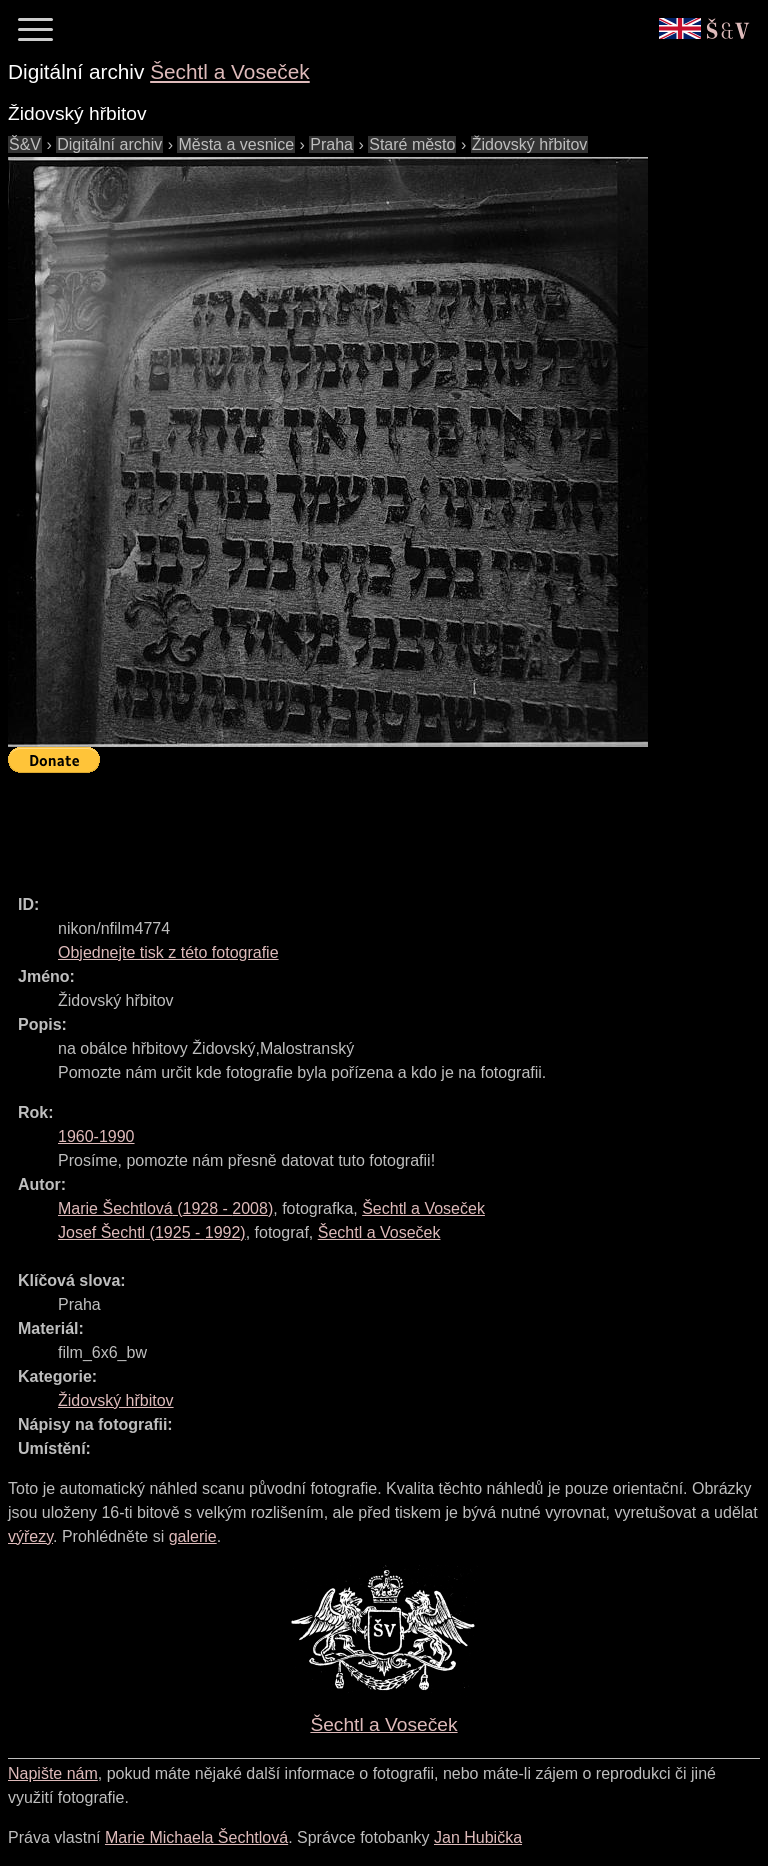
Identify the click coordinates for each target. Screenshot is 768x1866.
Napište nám (53, 1773)
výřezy (30, 1536)
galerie (193, 1536)
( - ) (165, 1208)
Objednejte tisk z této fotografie (168, 952)
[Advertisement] (372, 825)
